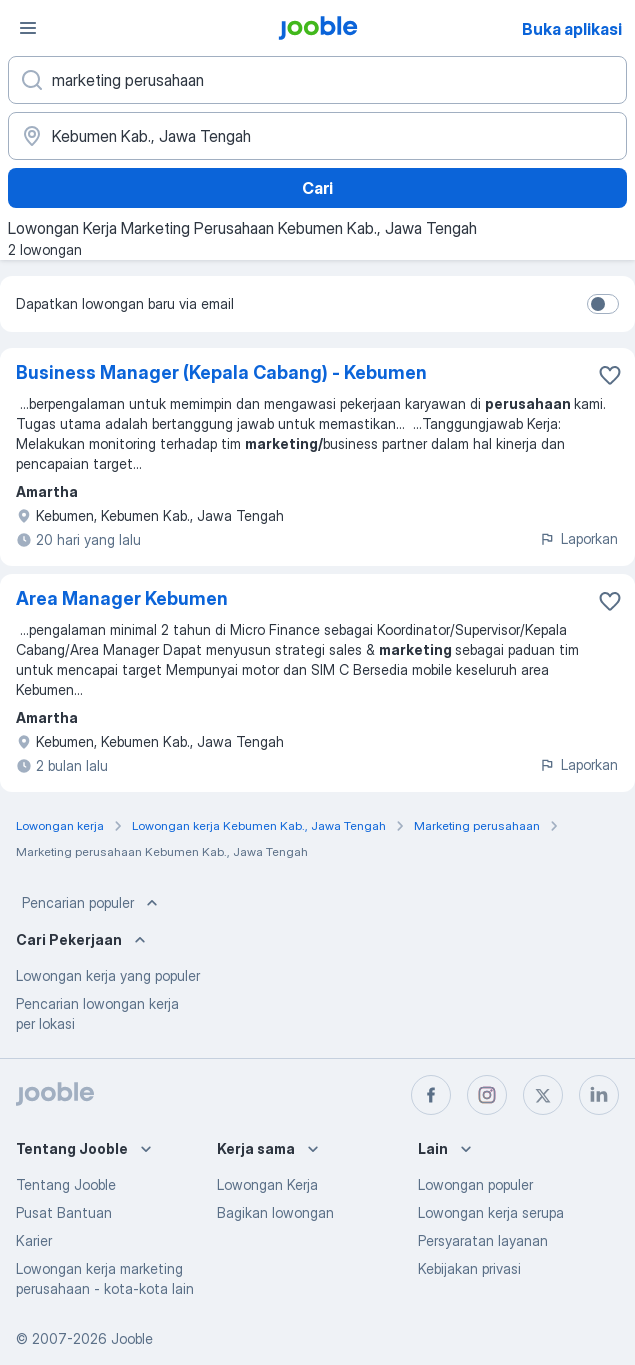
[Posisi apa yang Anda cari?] (317, 80)
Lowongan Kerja (267, 1184)
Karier (34, 1240)
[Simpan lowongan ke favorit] (610, 375)
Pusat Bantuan (64, 1212)
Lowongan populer (475, 1184)
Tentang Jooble (66, 1184)
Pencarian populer (92, 903)
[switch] (603, 304)
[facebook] (431, 1095)
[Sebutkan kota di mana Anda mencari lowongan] (317, 136)
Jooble (132, 1338)
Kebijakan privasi (469, 1268)
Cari (317, 188)
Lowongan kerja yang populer (108, 975)
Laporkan (578, 538)
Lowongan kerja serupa (491, 1212)
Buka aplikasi (572, 29)
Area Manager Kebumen (122, 598)
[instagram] (487, 1095)
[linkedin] (599, 1095)
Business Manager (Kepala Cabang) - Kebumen (221, 372)
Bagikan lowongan (275, 1212)
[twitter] (543, 1095)
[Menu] (28, 28)
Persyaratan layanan (483, 1240)
